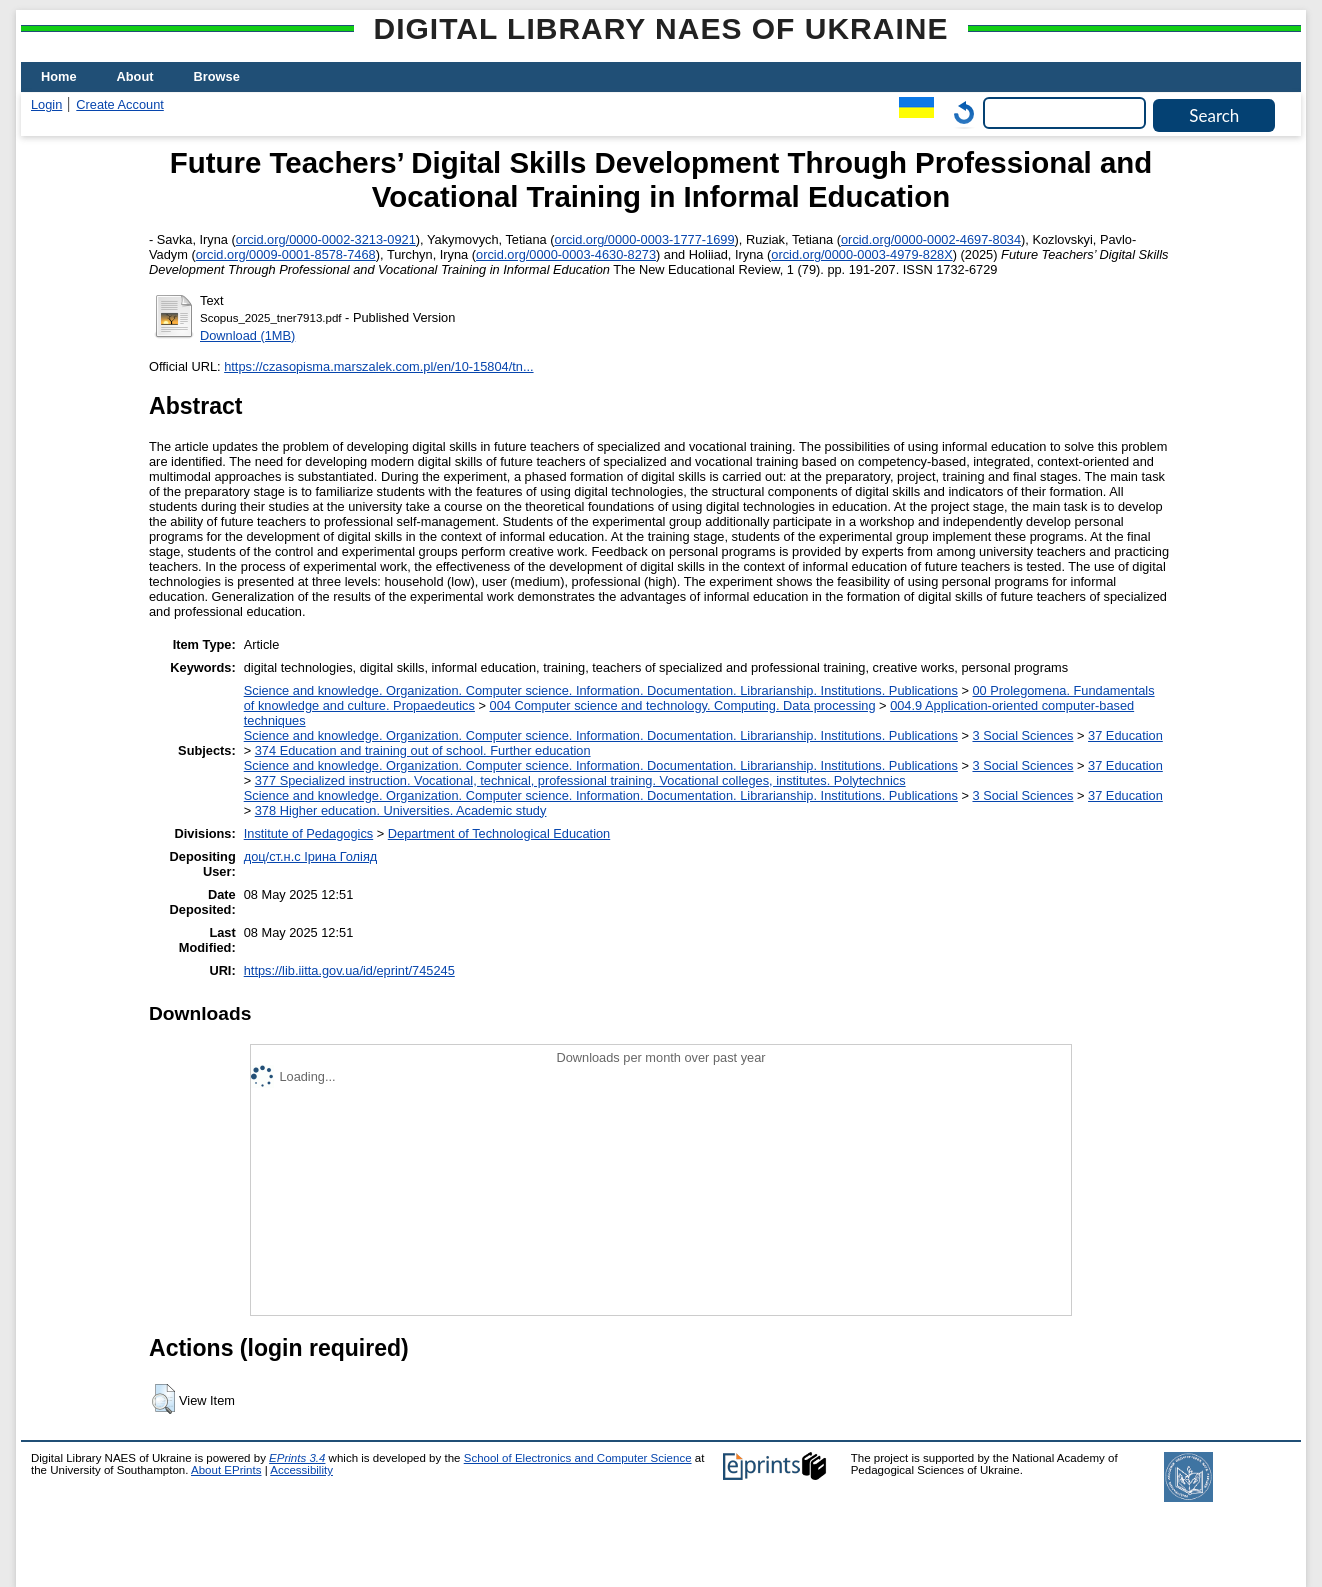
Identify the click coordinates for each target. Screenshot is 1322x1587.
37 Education (1125, 735)
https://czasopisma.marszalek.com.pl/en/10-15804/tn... (378, 366)
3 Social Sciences (1022, 735)
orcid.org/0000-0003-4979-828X (861, 254)
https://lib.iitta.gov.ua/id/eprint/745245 (349, 970)
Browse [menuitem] (217, 76)
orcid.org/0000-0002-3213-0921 (326, 239)
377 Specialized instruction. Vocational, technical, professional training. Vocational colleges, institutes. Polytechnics (580, 780)
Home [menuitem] (59, 76)
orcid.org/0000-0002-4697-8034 (931, 239)
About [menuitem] (135, 76)
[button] (163, 1399)
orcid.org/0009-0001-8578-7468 (286, 254)
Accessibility (301, 1470)
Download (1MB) (247, 335)
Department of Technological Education (499, 833)
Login (46, 104)
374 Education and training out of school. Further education (423, 750)
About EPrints (226, 1470)
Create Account (120, 104)
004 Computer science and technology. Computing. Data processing (683, 705)
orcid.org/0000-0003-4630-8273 (566, 254)
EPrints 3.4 (297, 1458)
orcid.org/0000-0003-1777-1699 (645, 239)
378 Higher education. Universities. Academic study (401, 810)
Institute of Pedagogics (308, 833)
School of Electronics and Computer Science (578, 1458)
